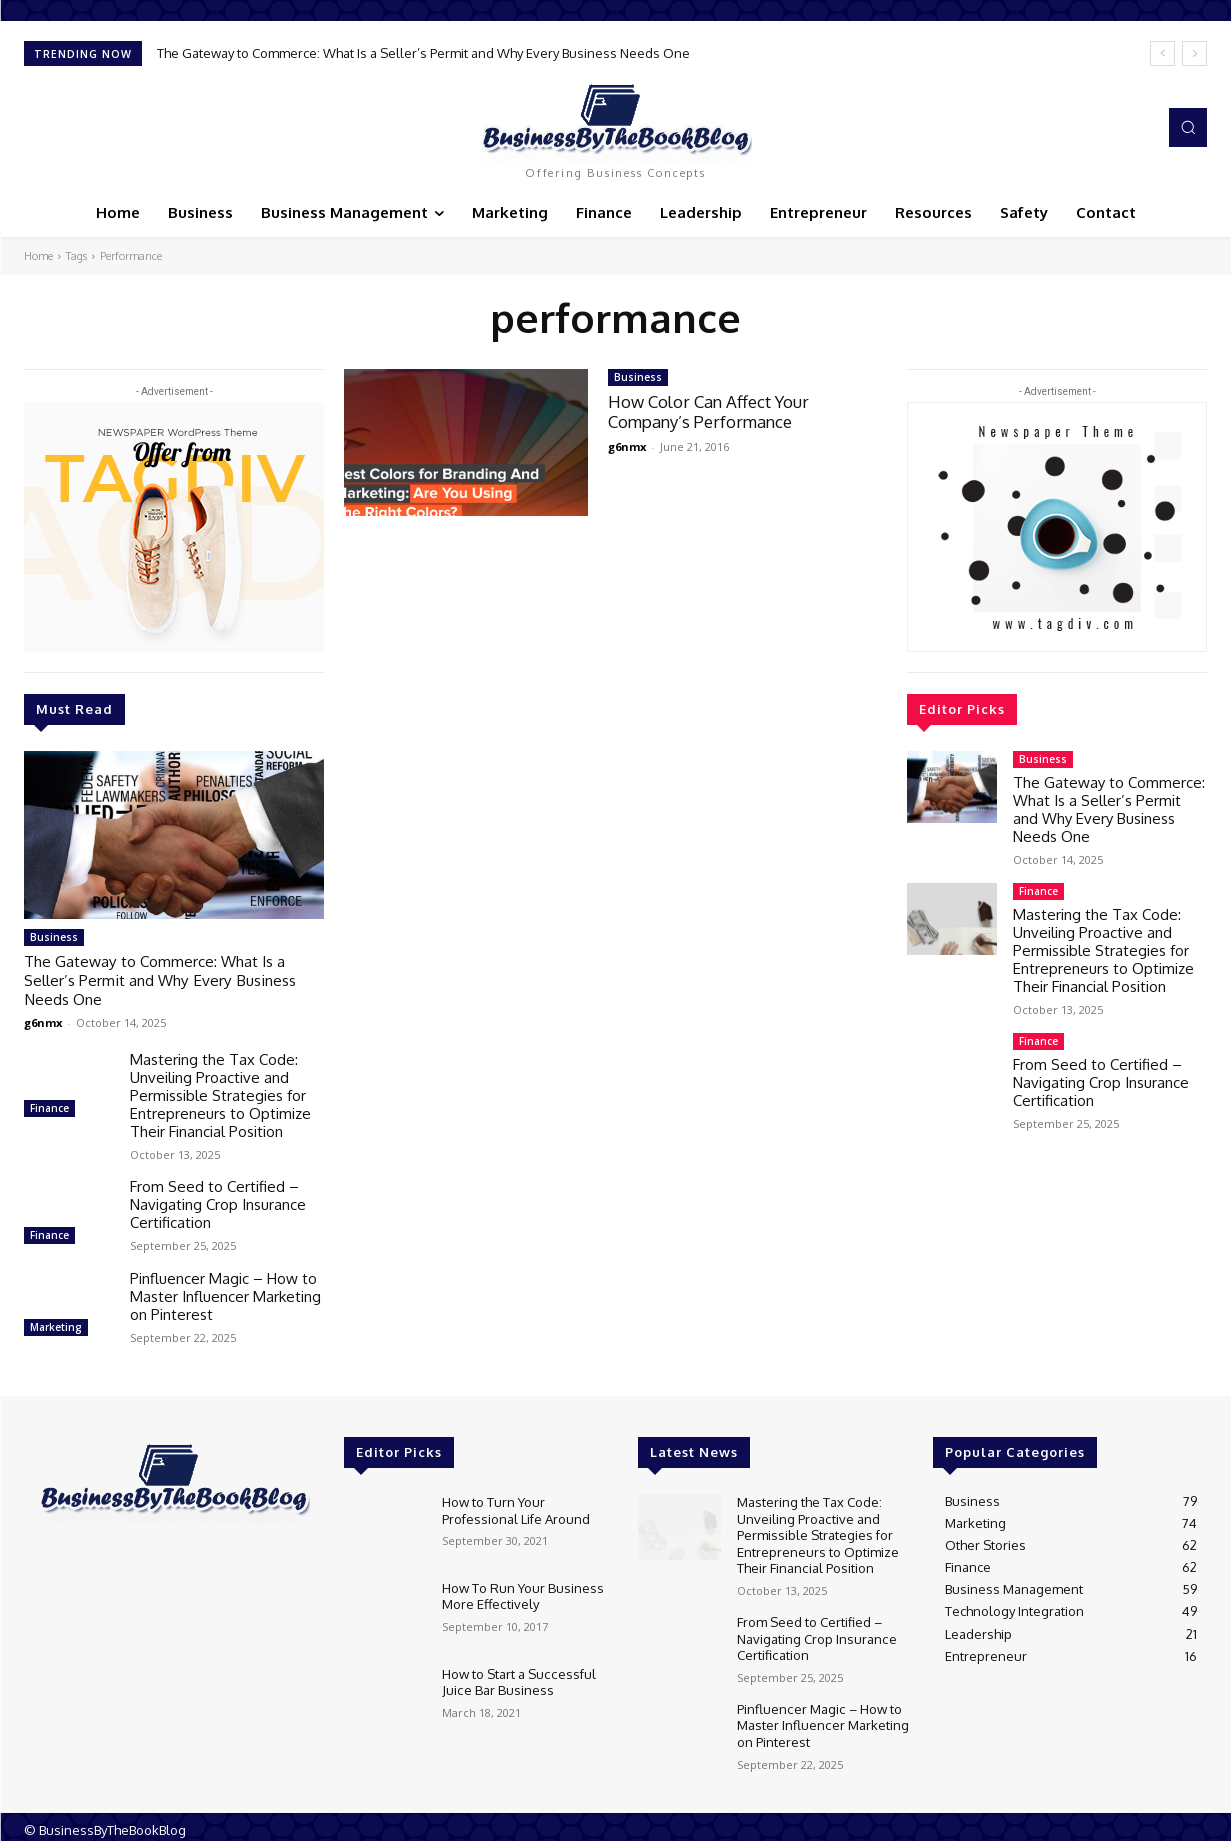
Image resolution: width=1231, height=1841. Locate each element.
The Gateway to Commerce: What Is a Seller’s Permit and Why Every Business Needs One (423, 53)
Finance (49, 1105)
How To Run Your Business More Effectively (522, 1592)
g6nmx (43, 1019)
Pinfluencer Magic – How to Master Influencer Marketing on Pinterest (225, 1293)
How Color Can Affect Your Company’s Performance (709, 411)
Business (54, 937)
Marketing (56, 1324)
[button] (1188, 127)
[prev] (1162, 53)
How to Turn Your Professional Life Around (516, 1506)
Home (38, 256)
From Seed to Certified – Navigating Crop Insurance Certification (218, 1201)
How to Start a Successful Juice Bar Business (518, 1678)
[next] (1194, 53)
